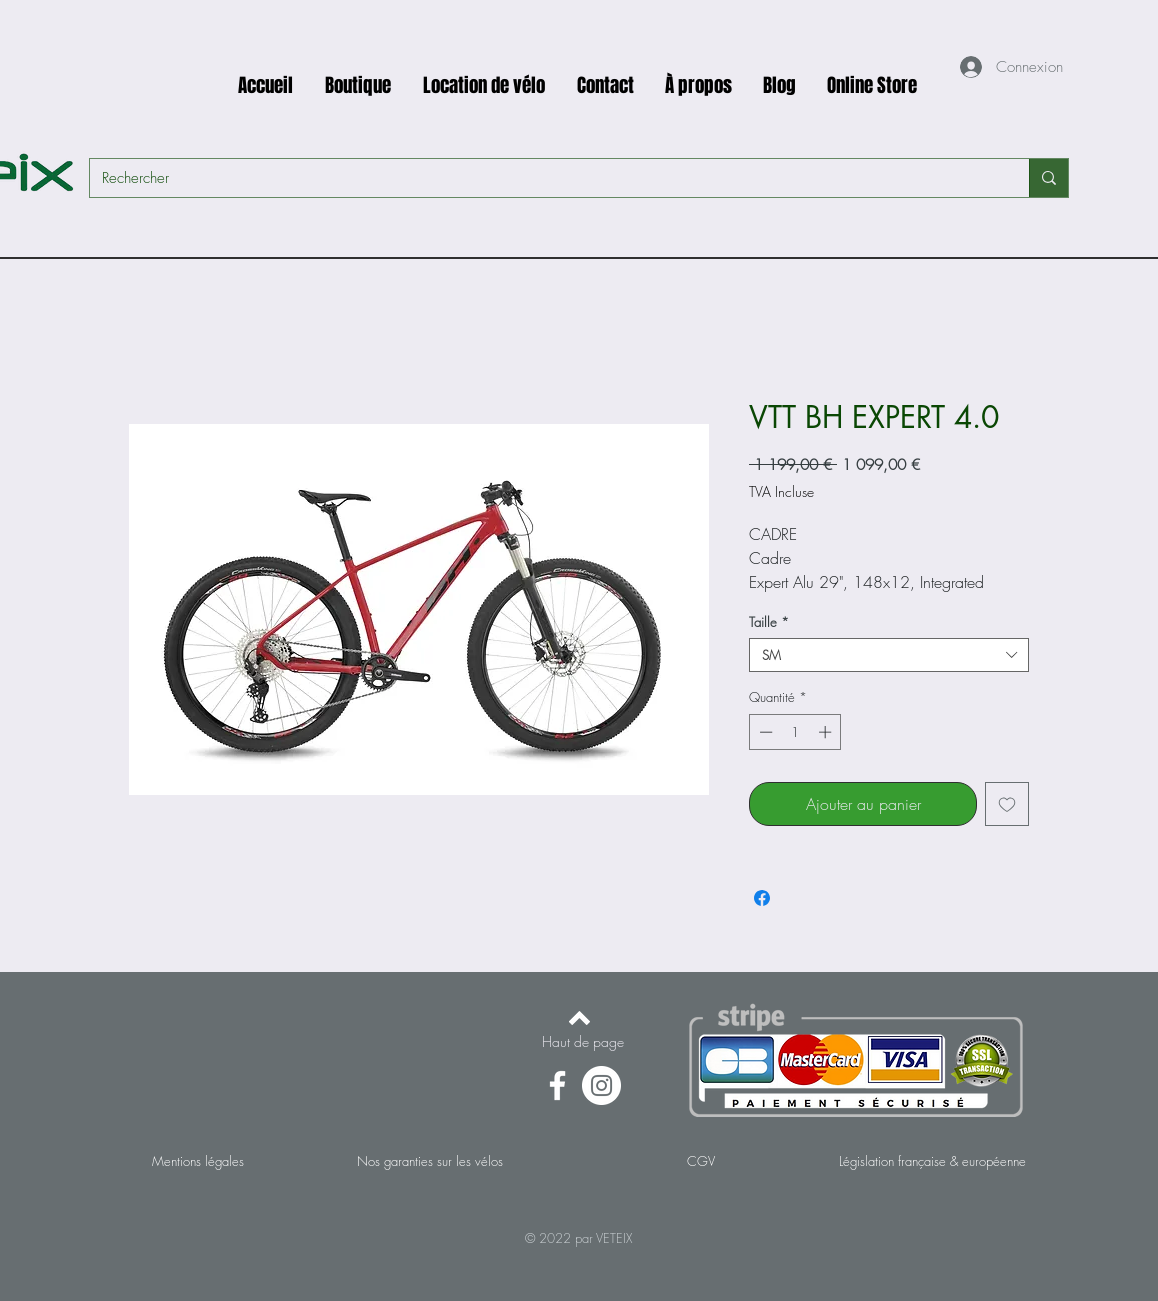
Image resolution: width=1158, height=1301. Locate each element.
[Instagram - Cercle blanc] (601, 1085)
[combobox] (889, 655)
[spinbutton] (795, 732)
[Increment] (827, 732)
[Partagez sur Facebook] (762, 898)
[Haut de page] (583, 1042)
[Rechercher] (544, 178)
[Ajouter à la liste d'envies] (1007, 804)
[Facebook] (557, 1085)
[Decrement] (764, 732)
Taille (769, 622)
